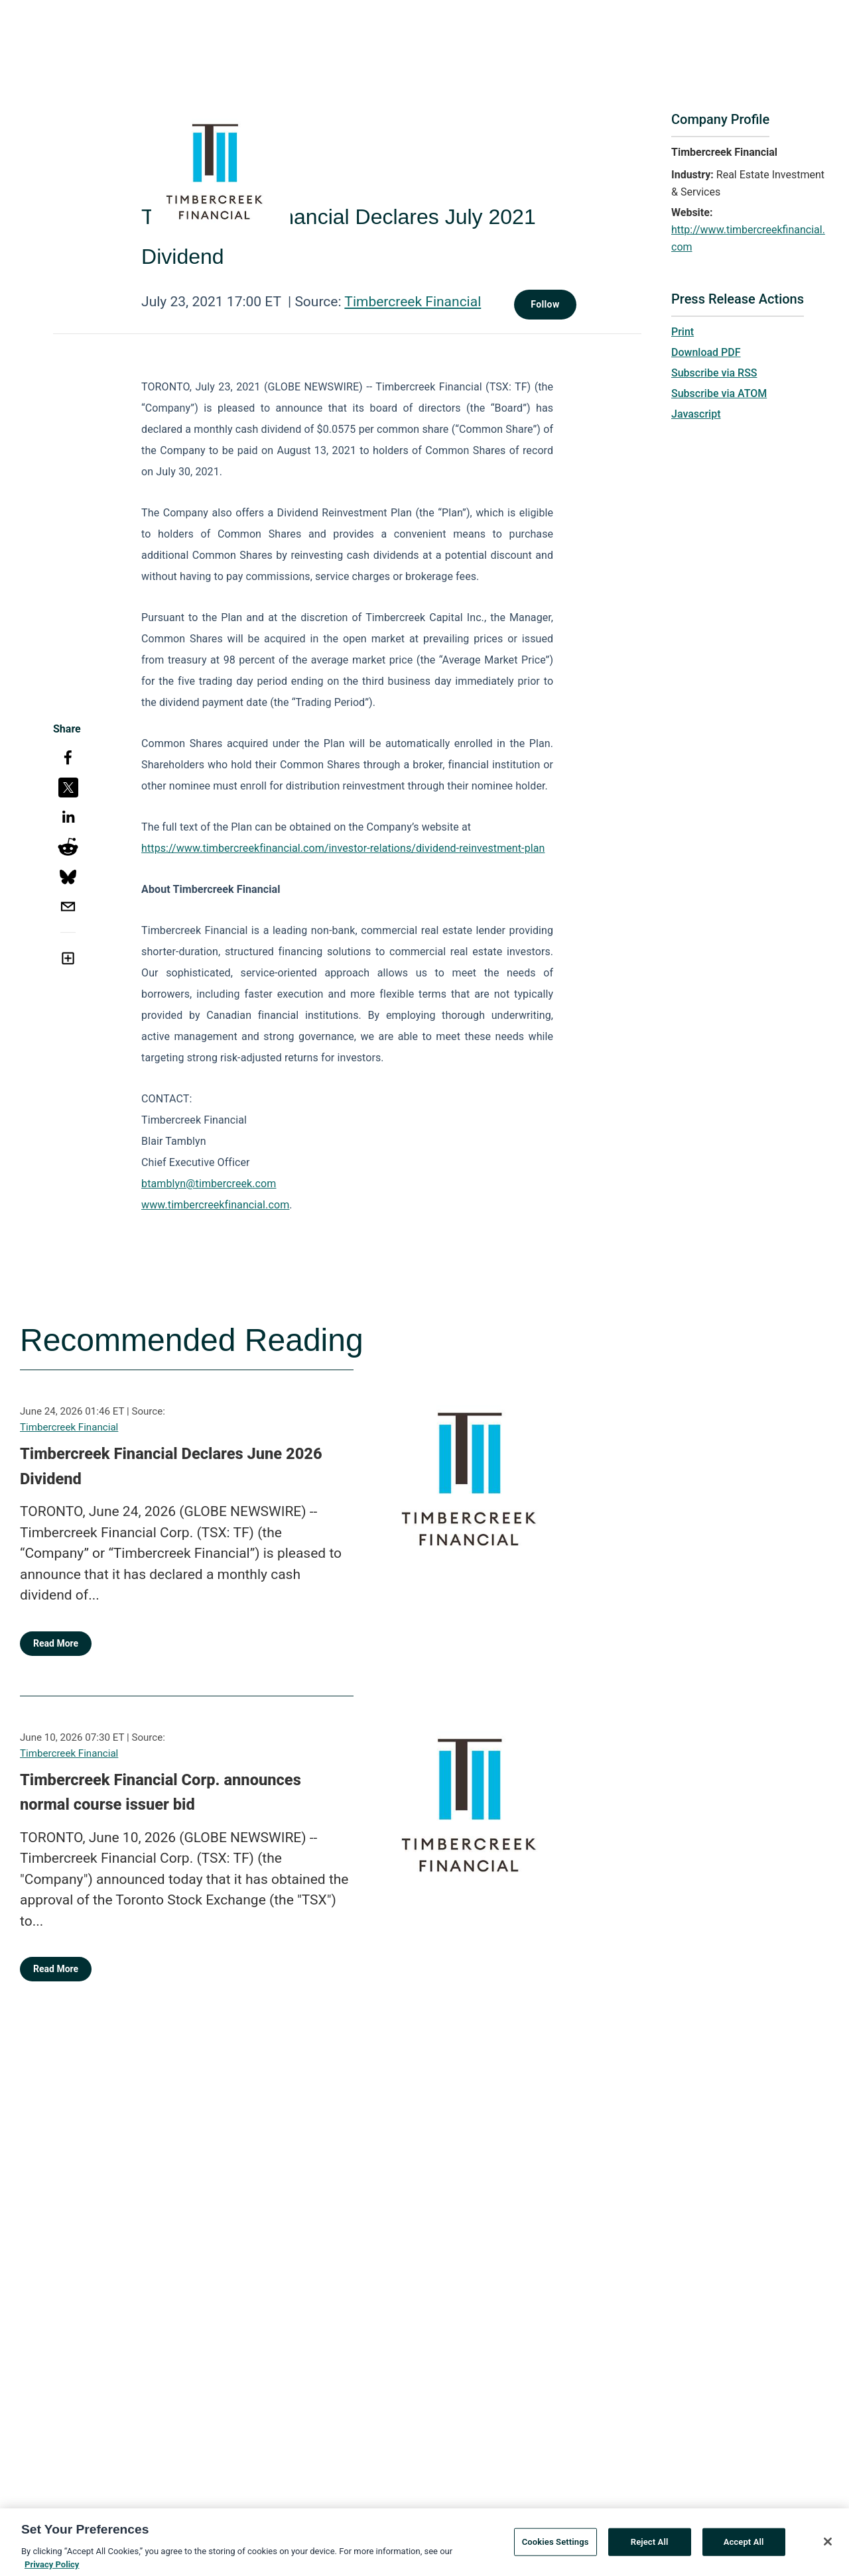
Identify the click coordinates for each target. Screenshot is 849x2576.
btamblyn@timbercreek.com (208, 1183)
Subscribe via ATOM (719, 393)
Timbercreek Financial (412, 302)
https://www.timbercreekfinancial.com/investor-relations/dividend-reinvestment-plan (343, 848)
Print (682, 331)
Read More (55, 1643)
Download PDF (706, 352)
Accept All (744, 2546)
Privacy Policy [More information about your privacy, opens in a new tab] (52, 2569)
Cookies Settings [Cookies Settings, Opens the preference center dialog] (555, 2546)
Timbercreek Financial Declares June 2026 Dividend (171, 1466)
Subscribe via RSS (714, 373)
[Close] (827, 2546)
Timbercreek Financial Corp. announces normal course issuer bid (160, 1792)
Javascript (695, 414)
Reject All (650, 2546)
